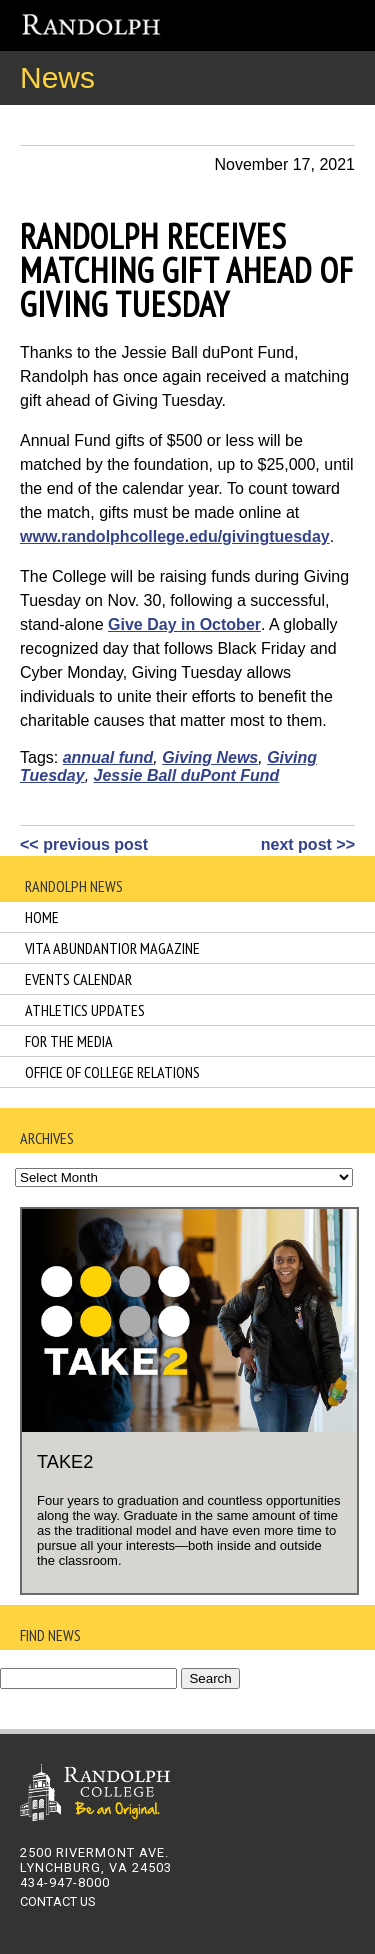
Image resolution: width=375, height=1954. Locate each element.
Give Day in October (184, 624)
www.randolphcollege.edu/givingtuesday (175, 536)
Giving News (210, 757)
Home (42, 917)
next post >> (308, 844)
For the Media (69, 1041)
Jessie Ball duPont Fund (187, 775)
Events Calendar (78, 979)
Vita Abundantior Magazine (112, 948)
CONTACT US (57, 1901)
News (57, 77)
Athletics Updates (85, 1010)
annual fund (108, 757)
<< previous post (84, 844)
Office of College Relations (112, 1072)
